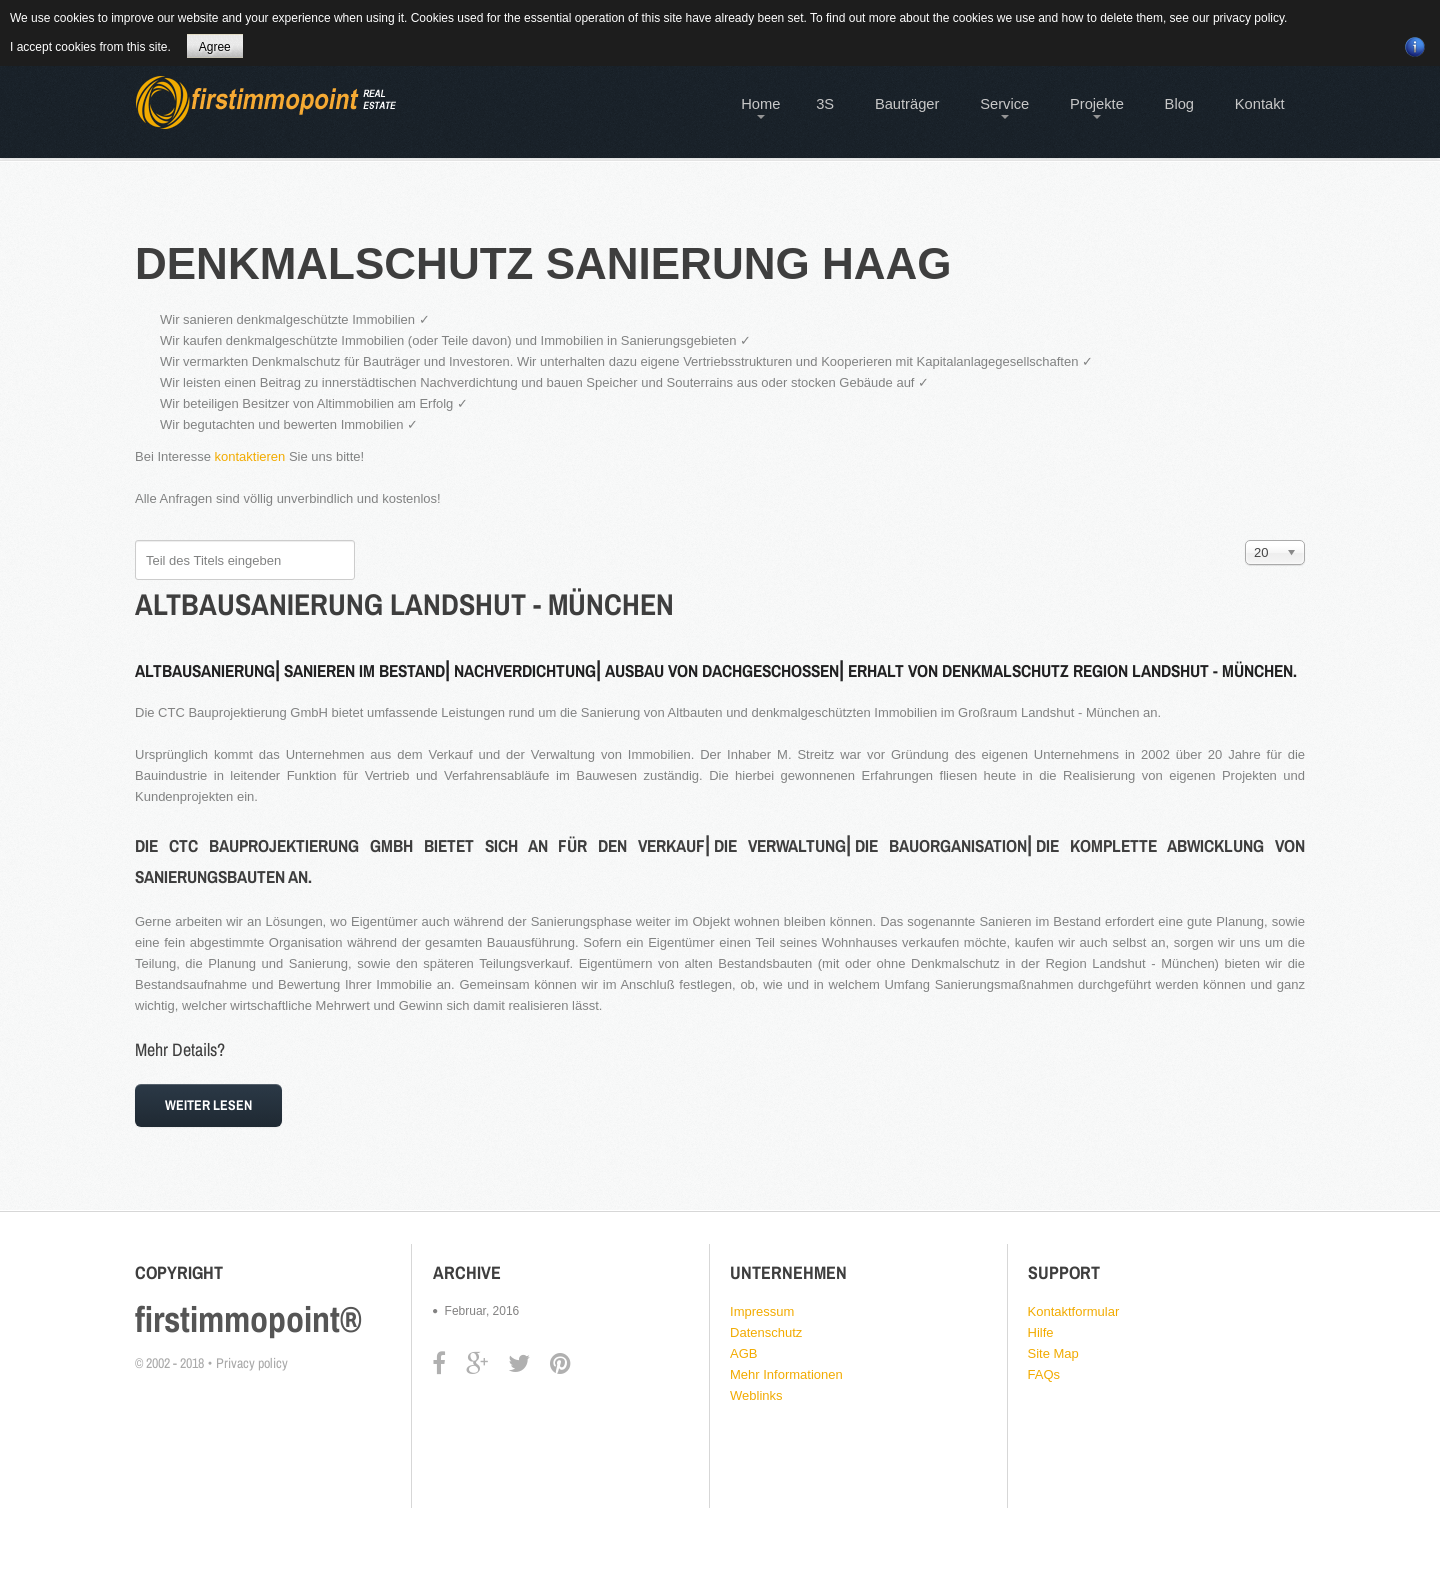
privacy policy (1248, 18)
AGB (743, 1353)
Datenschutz (766, 1332)
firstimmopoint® (248, 1319)
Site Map (1053, 1353)
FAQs (1044, 1374)
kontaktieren (250, 456)
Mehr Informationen (786, 1374)
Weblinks (756, 1395)
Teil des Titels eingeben (135, 540)
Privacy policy (252, 1363)
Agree (215, 47)
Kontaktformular (1074, 1311)
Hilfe (1041, 1332)
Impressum (762, 1311)
